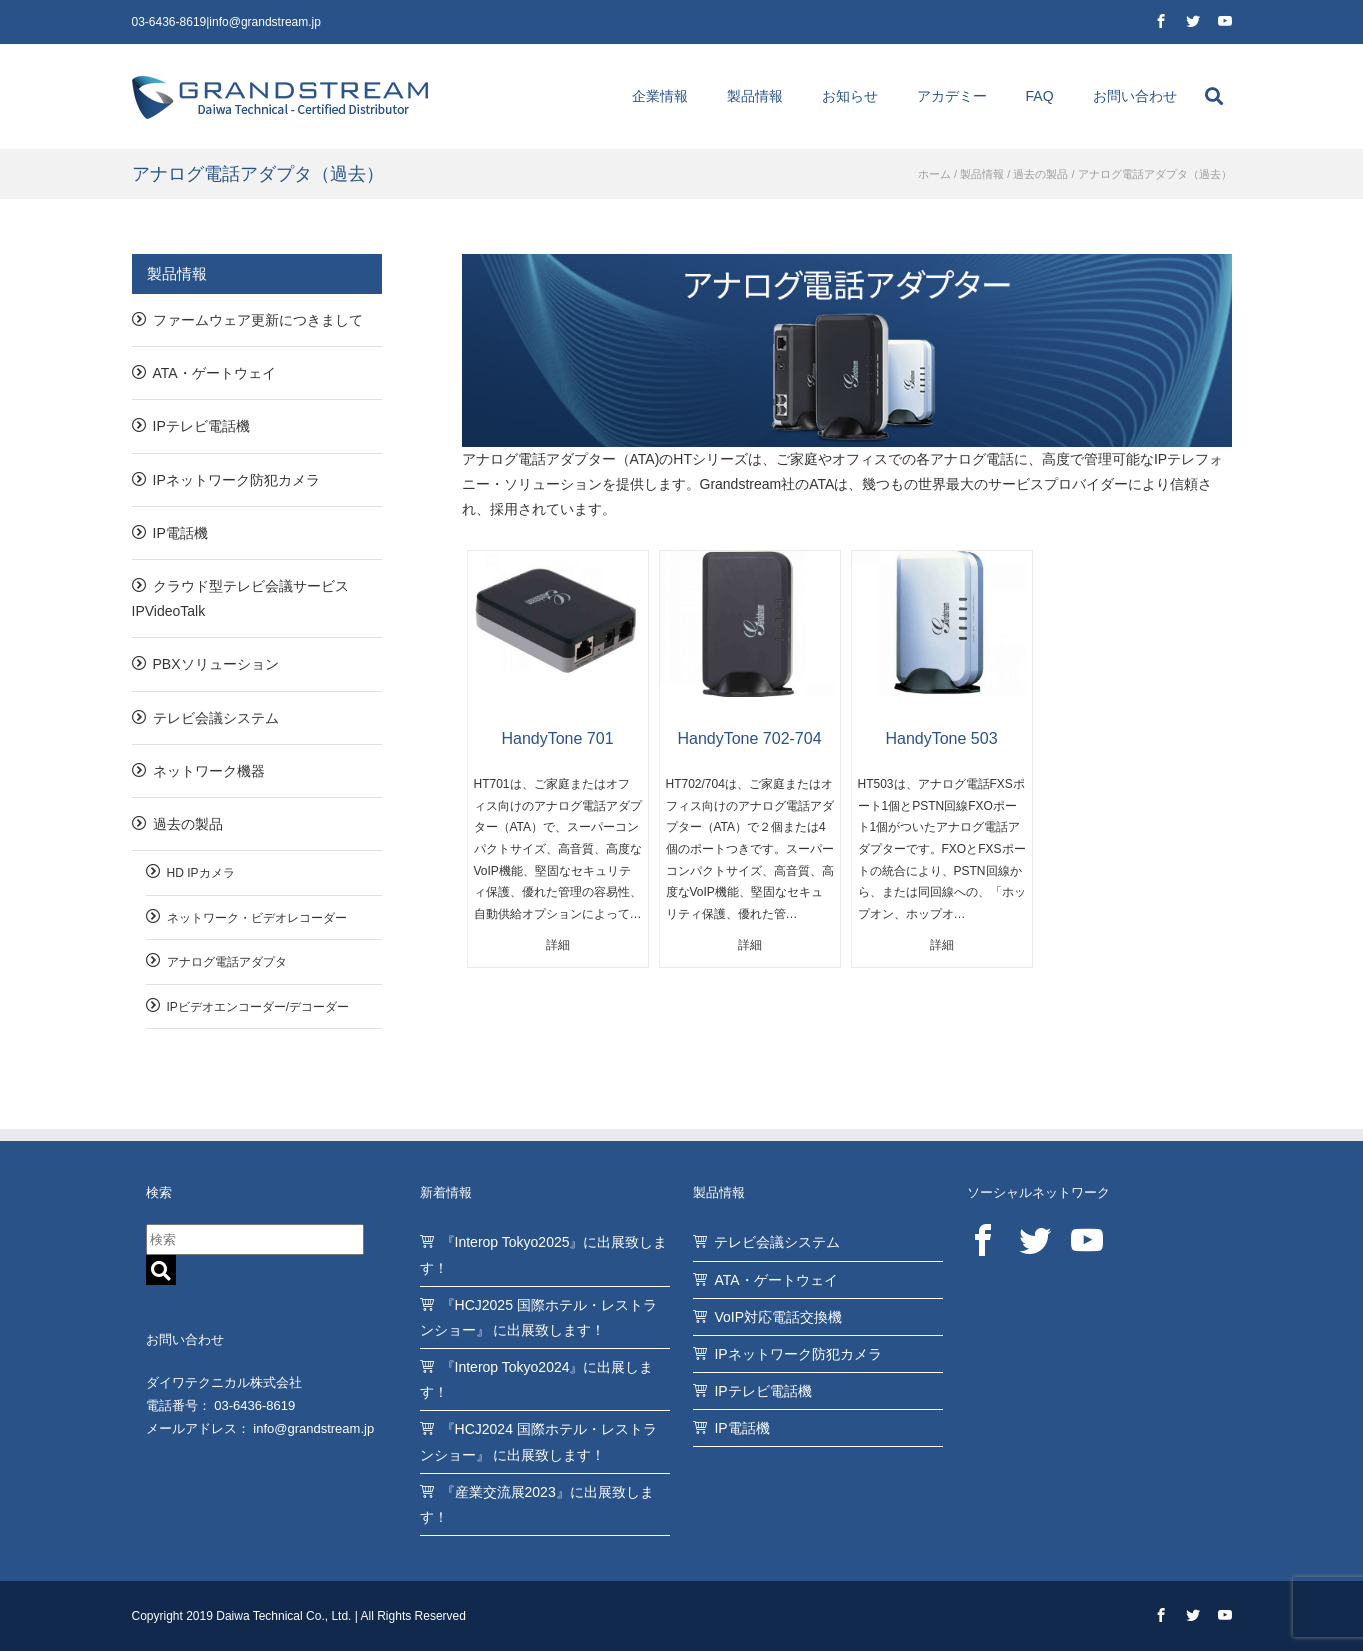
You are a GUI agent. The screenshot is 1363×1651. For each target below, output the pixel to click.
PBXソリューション (216, 664)
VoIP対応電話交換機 (778, 1317)
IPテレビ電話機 (201, 426)
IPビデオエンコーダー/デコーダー (258, 1007)
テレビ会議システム (216, 718)
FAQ (1040, 96)
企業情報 (660, 96)
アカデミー (952, 96)
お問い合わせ (1135, 96)
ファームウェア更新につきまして (258, 320)
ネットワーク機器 (209, 771)
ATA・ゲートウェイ (214, 373)
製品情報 (755, 96)
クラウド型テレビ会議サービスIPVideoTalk (240, 598)
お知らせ (850, 96)
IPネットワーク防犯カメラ (236, 480)
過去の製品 (1040, 174)
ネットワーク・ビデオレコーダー (257, 918)
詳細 (558, 945)
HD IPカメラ (201, 873)
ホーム (934, 174)
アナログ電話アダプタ (227, 962)
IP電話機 (180, 533)
